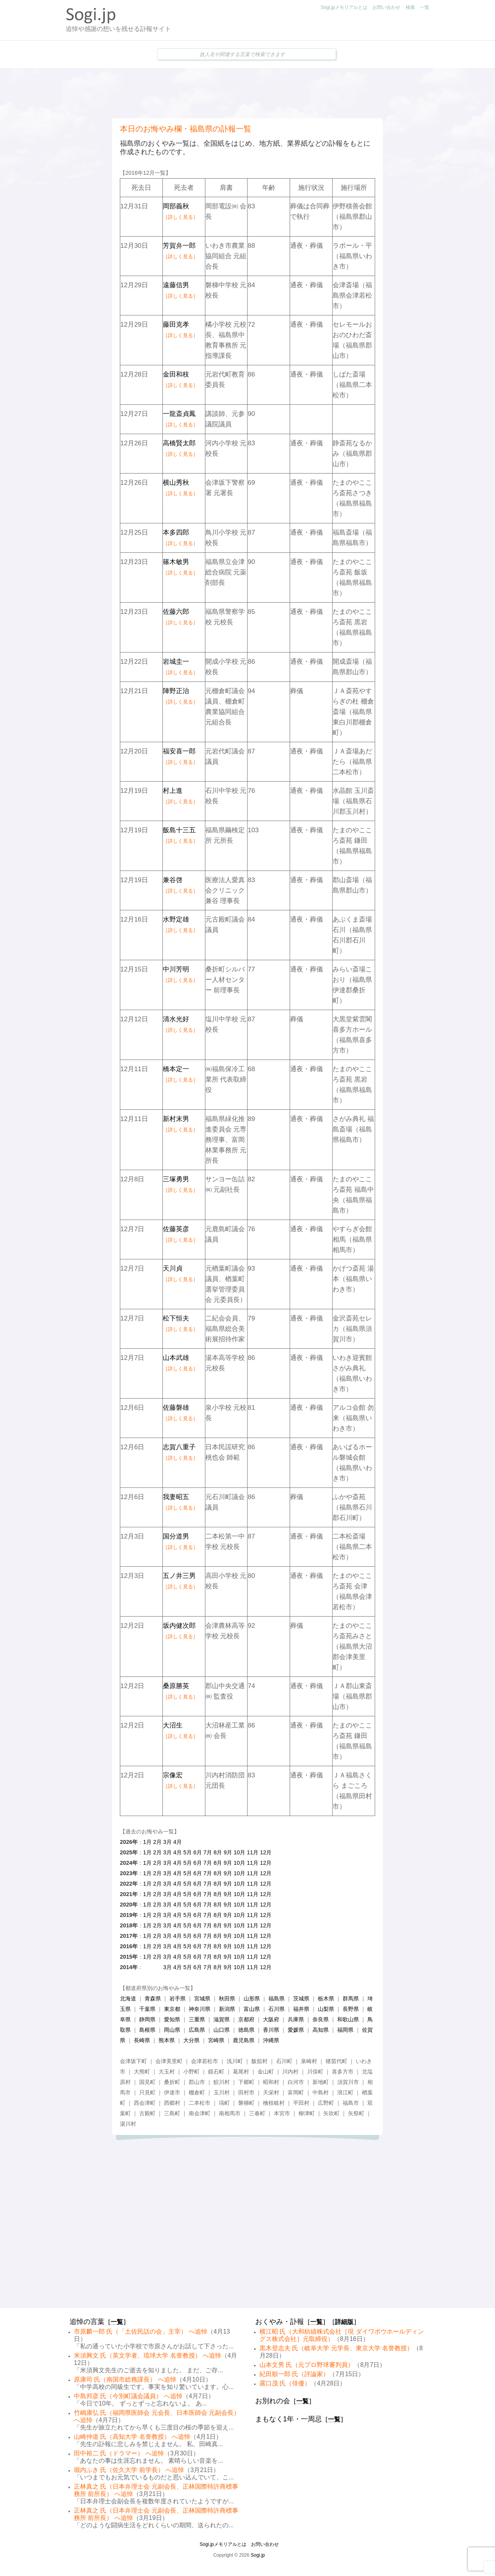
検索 (410, 7)
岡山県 (172, 2030)
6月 (197, 1852)
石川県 (276, 2009)
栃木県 (326, 1998)
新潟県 (227, 2009)
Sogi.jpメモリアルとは (344, 7)
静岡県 (147, 2019)
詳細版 (344, 2322)
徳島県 (246, 2030)
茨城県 (301, 1998)
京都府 (246, 2019)
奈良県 (320, 2019)
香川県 (271, 2030)
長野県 (351, 2009)
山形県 (252, 1998)
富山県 (252, 2009)
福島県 (276, 1998)
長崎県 (142, 2040)
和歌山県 (348, 2019)
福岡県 (345, 2030)
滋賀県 (221, 2019)
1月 (147, 1842)
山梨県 (326, 2009)
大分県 (191, 2040)
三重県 (197, 2019)
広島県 (197, 2030)
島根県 (147, 2030)
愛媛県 (296, 2030)
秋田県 (227, 1998)
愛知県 (172, 2019)
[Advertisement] (247, 93)
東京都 (172, 2009)
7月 (207, 1852)
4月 (177, 1842)
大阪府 (271, 2019)
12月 (265, 1852)
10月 (239, 1852)
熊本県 (167, 2040)
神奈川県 (199, 2009)
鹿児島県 (243, 2040)
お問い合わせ (386, 7)
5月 (187, 1852)
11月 (252, 1852)
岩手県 (177, 1998)
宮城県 (202, 1998)
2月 (157, 1842)
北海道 (128, 1998)
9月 (228, 1852)
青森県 (153, 1998)
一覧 (424, 7)
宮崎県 (216, 2040)
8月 (217, 1852)
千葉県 (147, 2009)
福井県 (301, 2009)
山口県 (221, 2030)
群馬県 (351, 1998)
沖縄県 (271, 2040)
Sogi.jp (258, 2555)
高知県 (320, 2030)
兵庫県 (296, 2019)
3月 (167, 1842)
